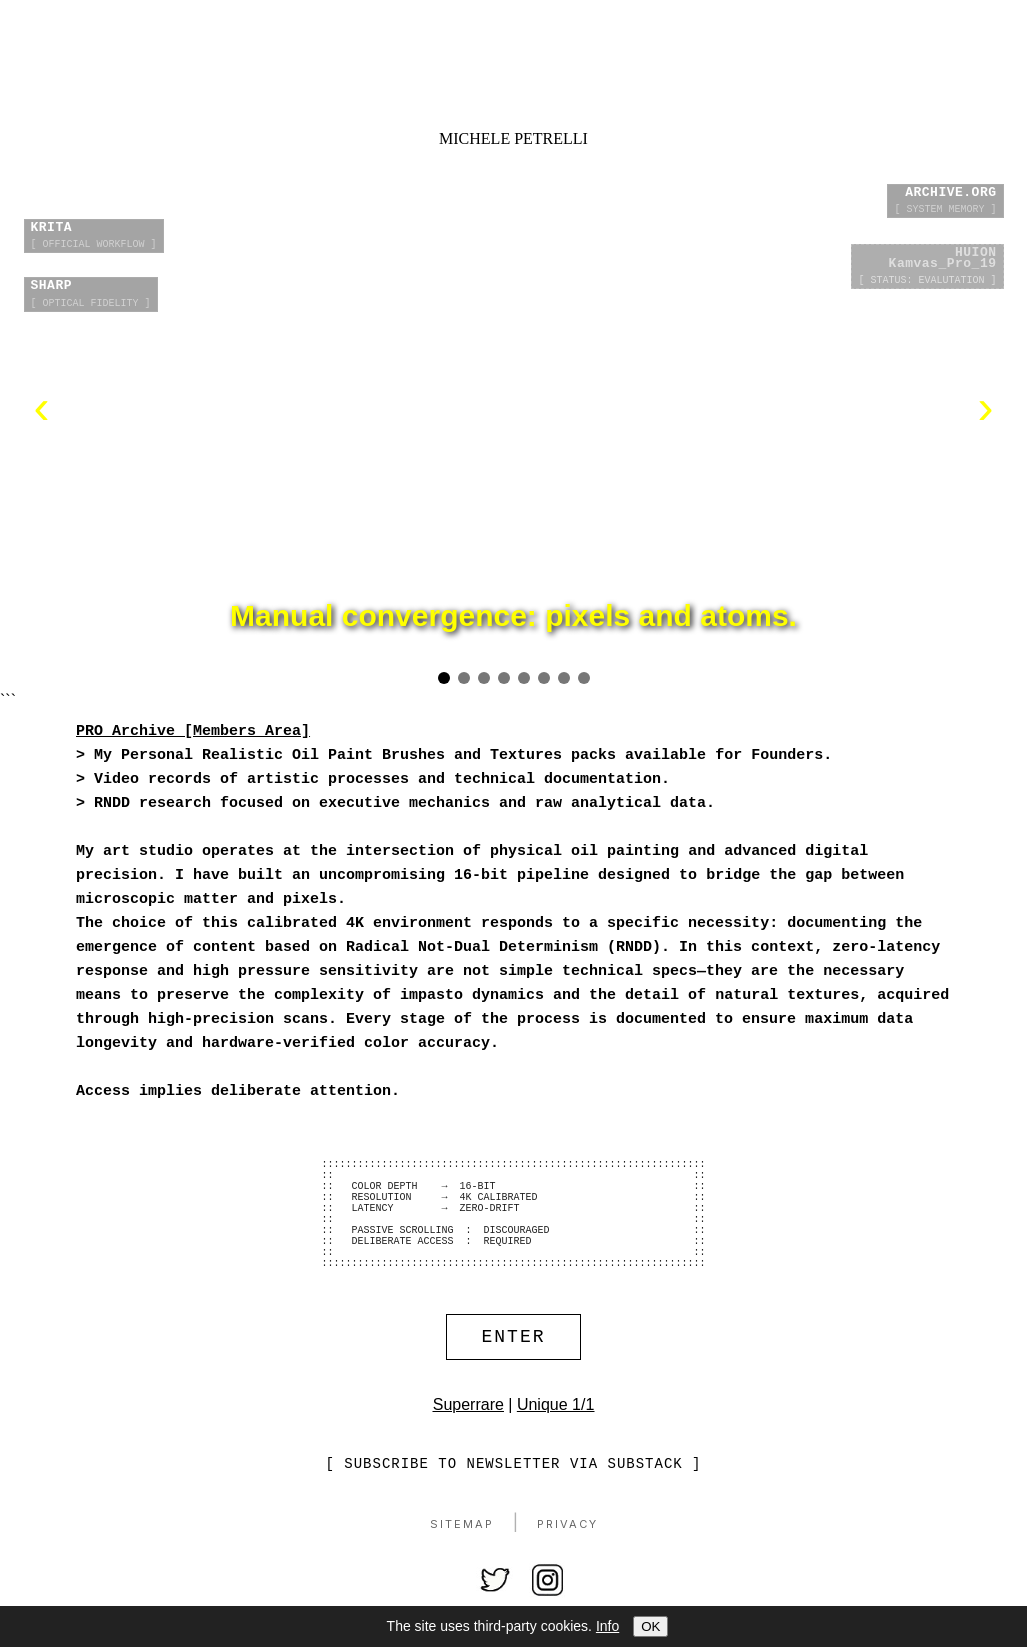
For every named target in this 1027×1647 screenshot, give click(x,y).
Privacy (567, 1559)
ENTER (514, 1369)
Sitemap (462, 1559)
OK (650, 1626)
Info (607, 1626)
